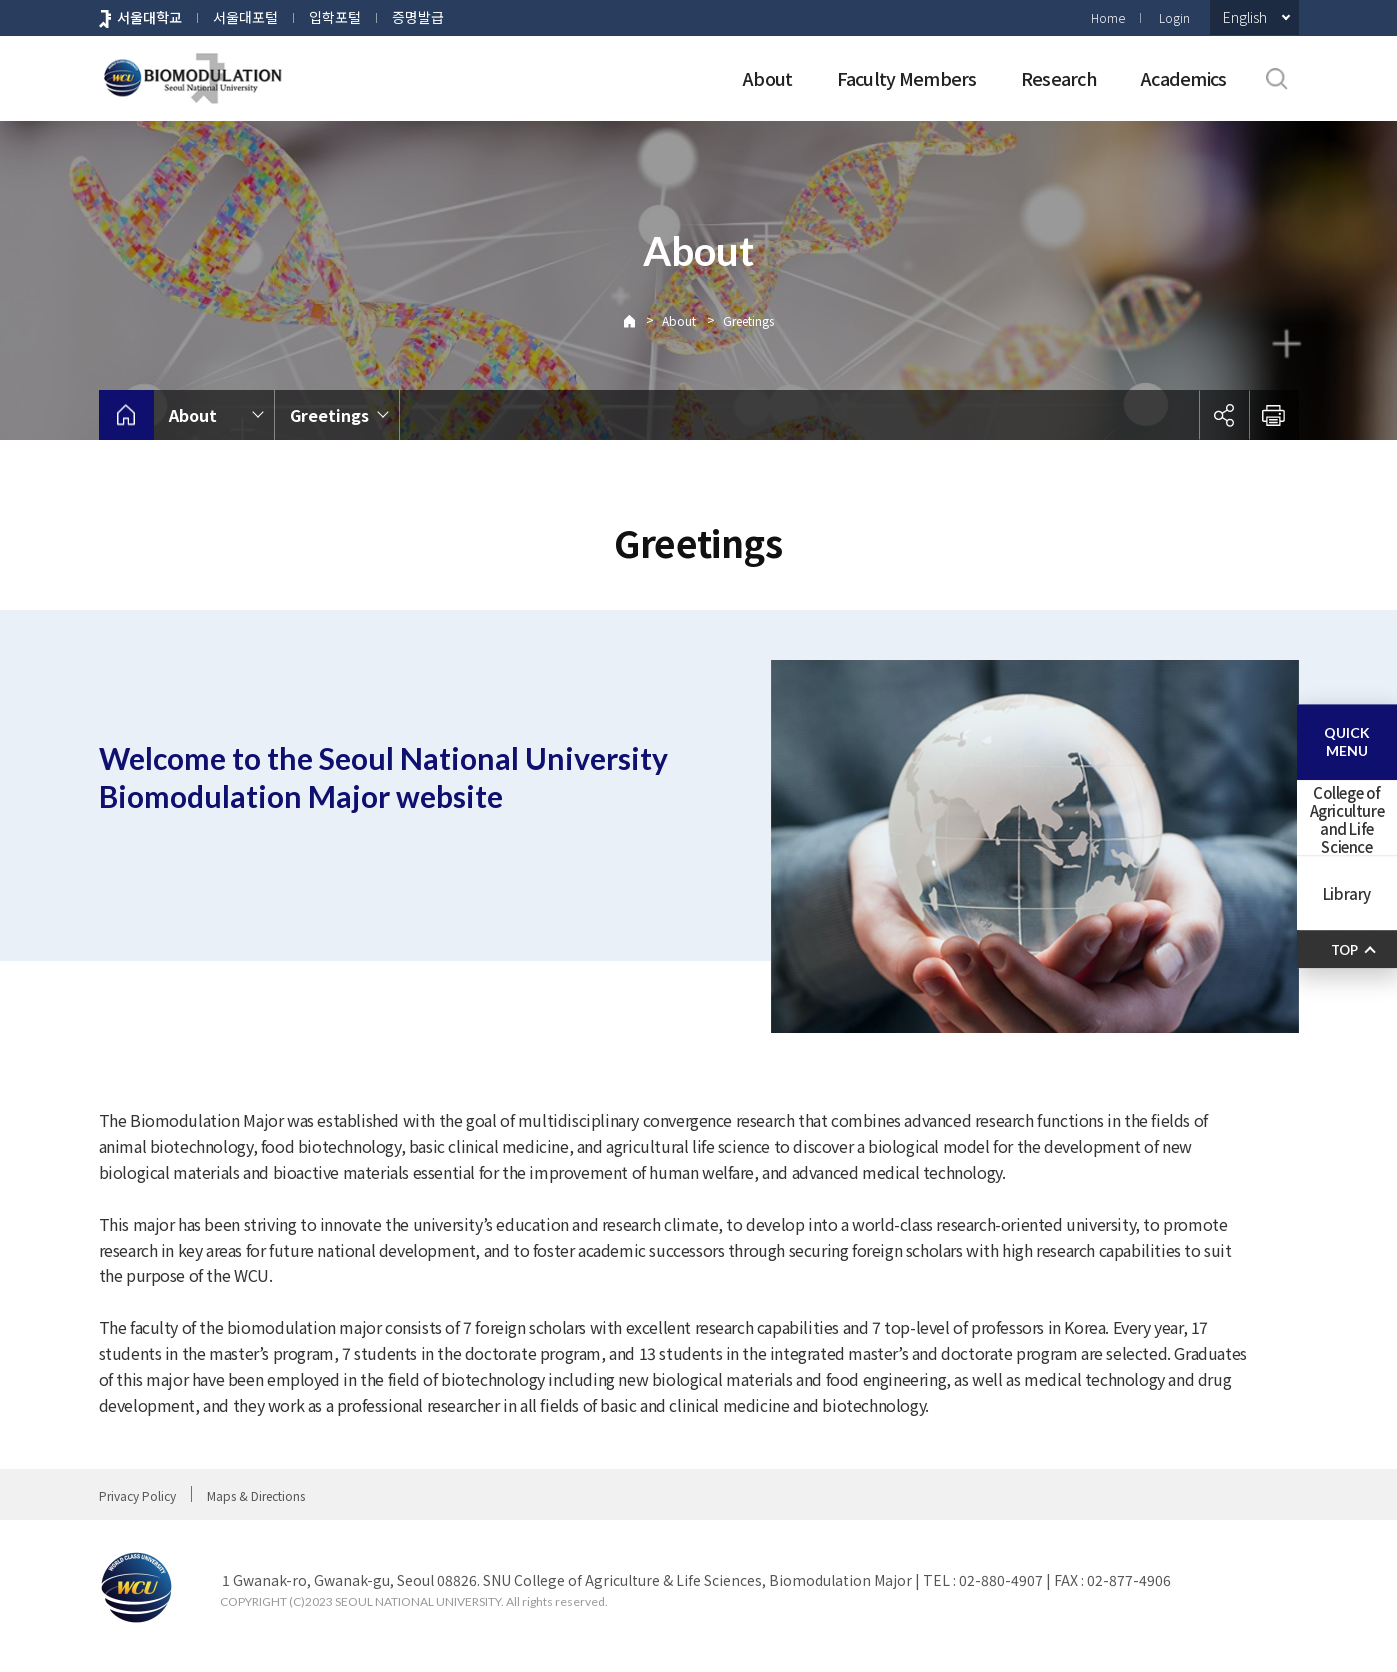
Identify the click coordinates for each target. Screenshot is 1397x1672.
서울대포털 (245, 17)
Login (1174, 17)
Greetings (748, 320)
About (767, 78)
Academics (1184, 78)
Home (1108, 17)
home (126, 415)
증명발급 (418, 17)
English (1245, 17)
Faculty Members (907, 78)
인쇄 (1274, 415)
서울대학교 (149, 17)
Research (1059, 78)
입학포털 (335, 17)
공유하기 (1224, 415)
